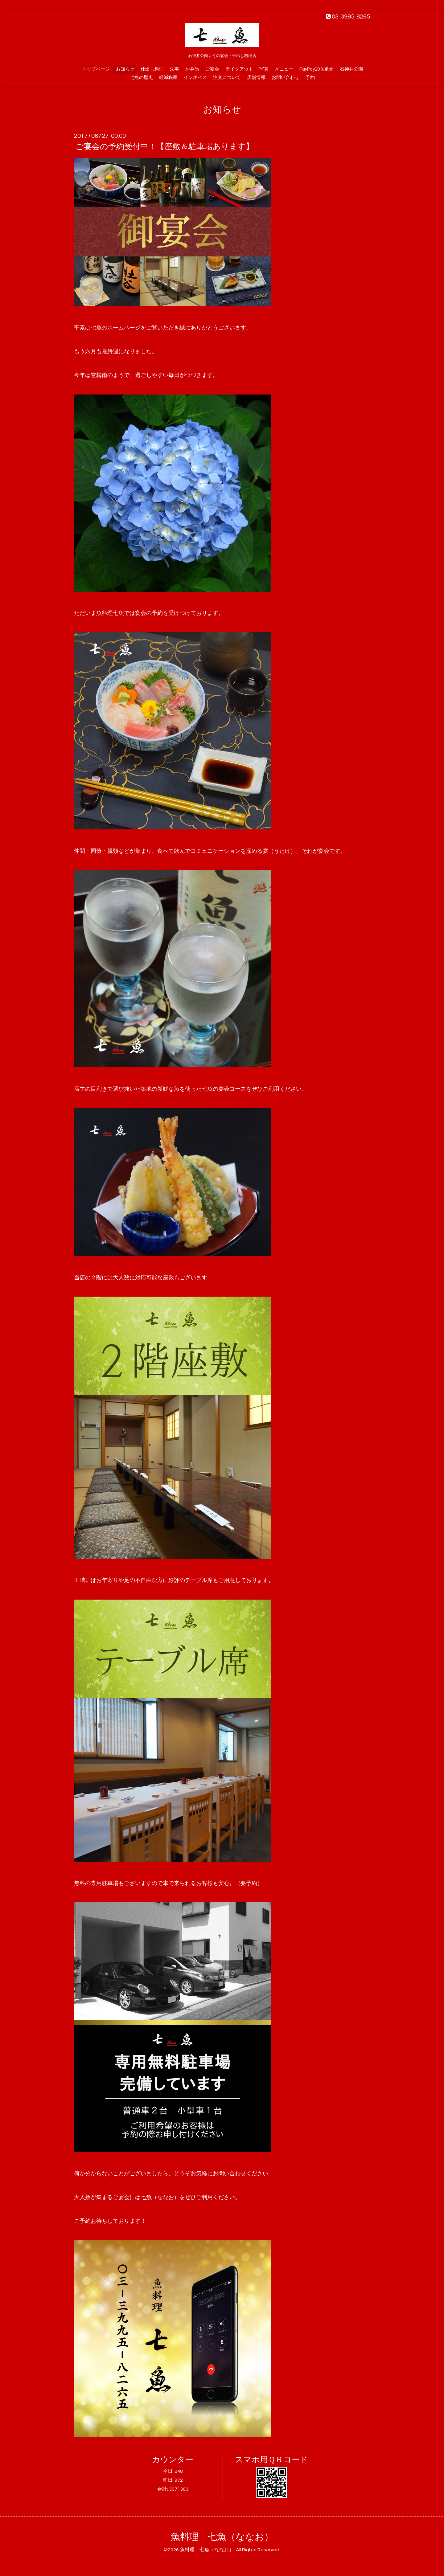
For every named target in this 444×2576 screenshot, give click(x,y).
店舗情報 (256, 77)
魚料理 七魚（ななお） (222, 2537)
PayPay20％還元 (316, 69)
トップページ (96, 69)
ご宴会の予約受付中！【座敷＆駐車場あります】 (165, 147)
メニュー (284, 69)
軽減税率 (168, 77)
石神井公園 (351, 69)
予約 (310, 77)
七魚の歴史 (141, 77)
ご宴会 (212, 69)
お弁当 (192, 69)
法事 (174, 69)
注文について (227, 77)
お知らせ (125, 69)
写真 (264, 69)
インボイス (195, 77)
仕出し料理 (152, 69)
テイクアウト (239, 69)
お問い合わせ (285, 77)
